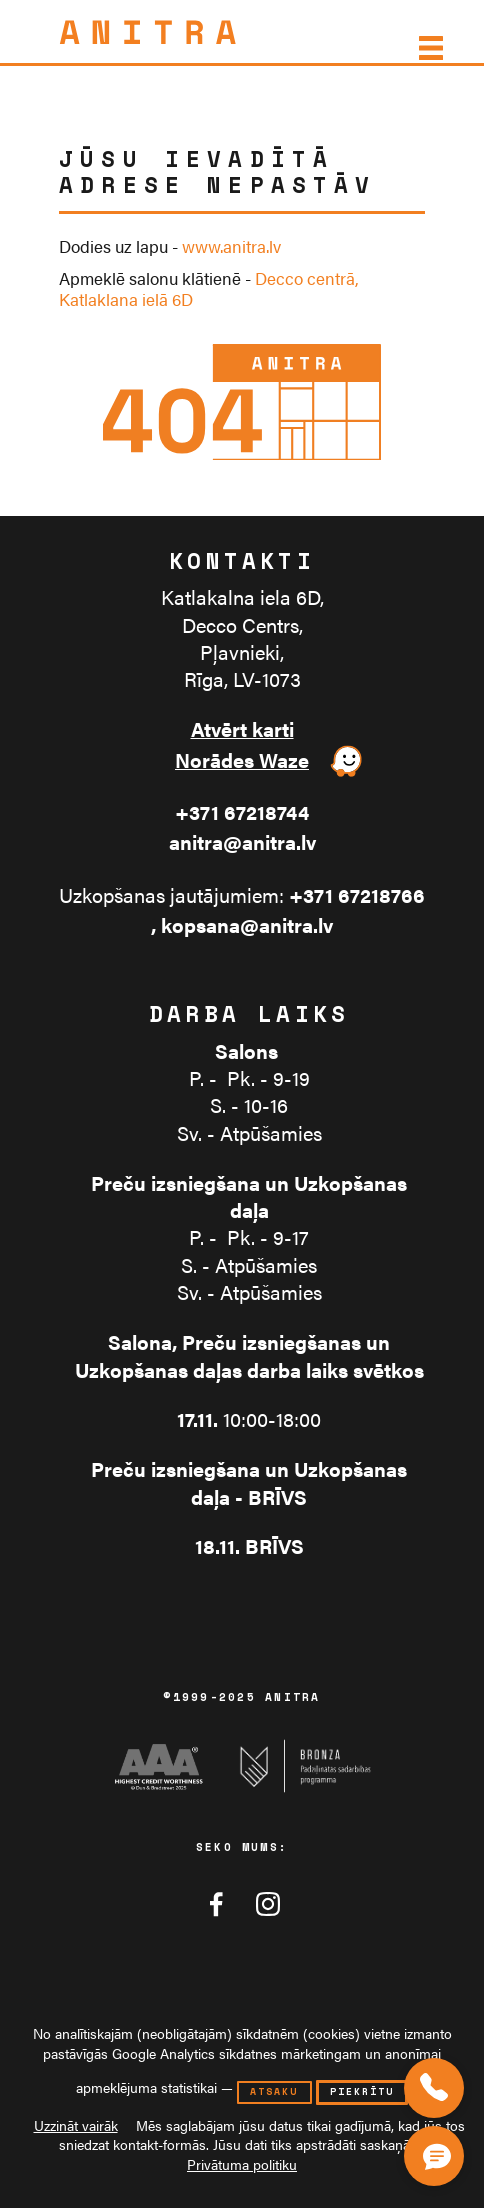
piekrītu (362, 2091)
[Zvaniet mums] (434, 2088)
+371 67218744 (242, 812)
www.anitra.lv (231, 246)
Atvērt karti (242, 729)
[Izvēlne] (429, 48)
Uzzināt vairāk (76, 2125)
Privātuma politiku (242, 2164)
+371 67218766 (357, 895)
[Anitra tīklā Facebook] (216, 1904)
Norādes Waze (242, 760)
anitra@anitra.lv (242, 842)
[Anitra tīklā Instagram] (268, 1904)
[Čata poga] (438, 2152)
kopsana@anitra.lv (247, 925)
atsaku (274, 2091)
